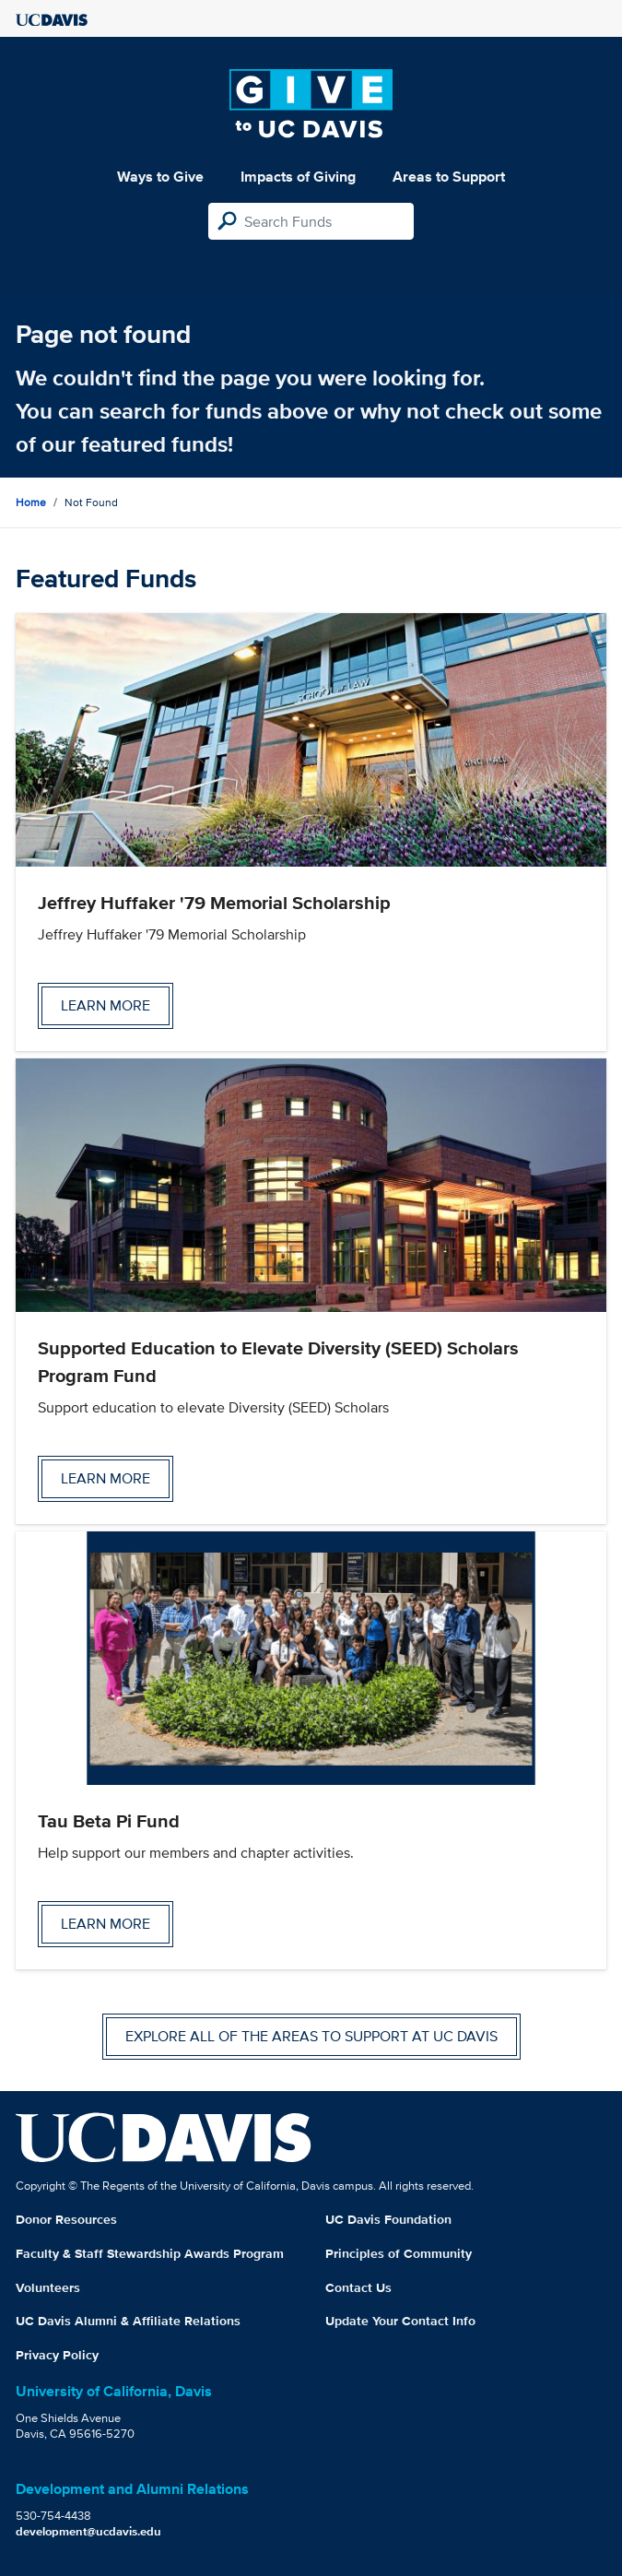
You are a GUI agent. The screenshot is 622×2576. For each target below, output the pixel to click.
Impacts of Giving (298, 176)
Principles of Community (398, 2253)
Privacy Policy (57, 2355)
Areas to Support (449, 176)
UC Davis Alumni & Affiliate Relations (128, 2320)
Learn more (105, 1005)
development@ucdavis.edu (88, 2531)
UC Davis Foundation (388, 2219)
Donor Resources (66, 2219)
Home (31, 502)
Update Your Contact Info (400, 2320)
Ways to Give (160, 176)
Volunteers (48, 2287)
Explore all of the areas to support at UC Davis (311, 2036)
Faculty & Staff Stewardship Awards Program (150, 2253)
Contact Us (358, 2287)
